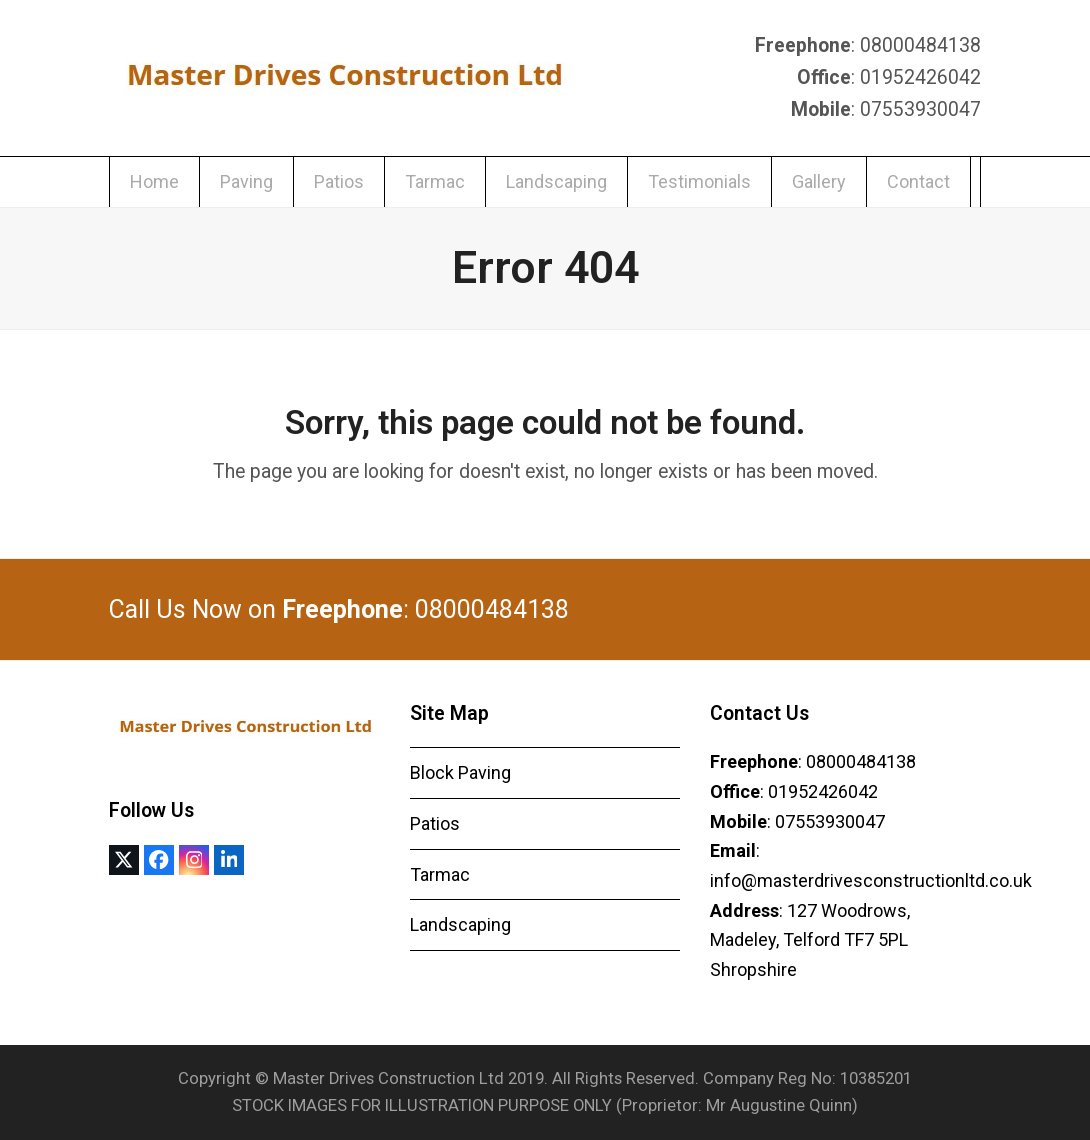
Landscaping (460, 924)
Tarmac (440, 874)
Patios (435, 823)
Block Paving (460, 772)
